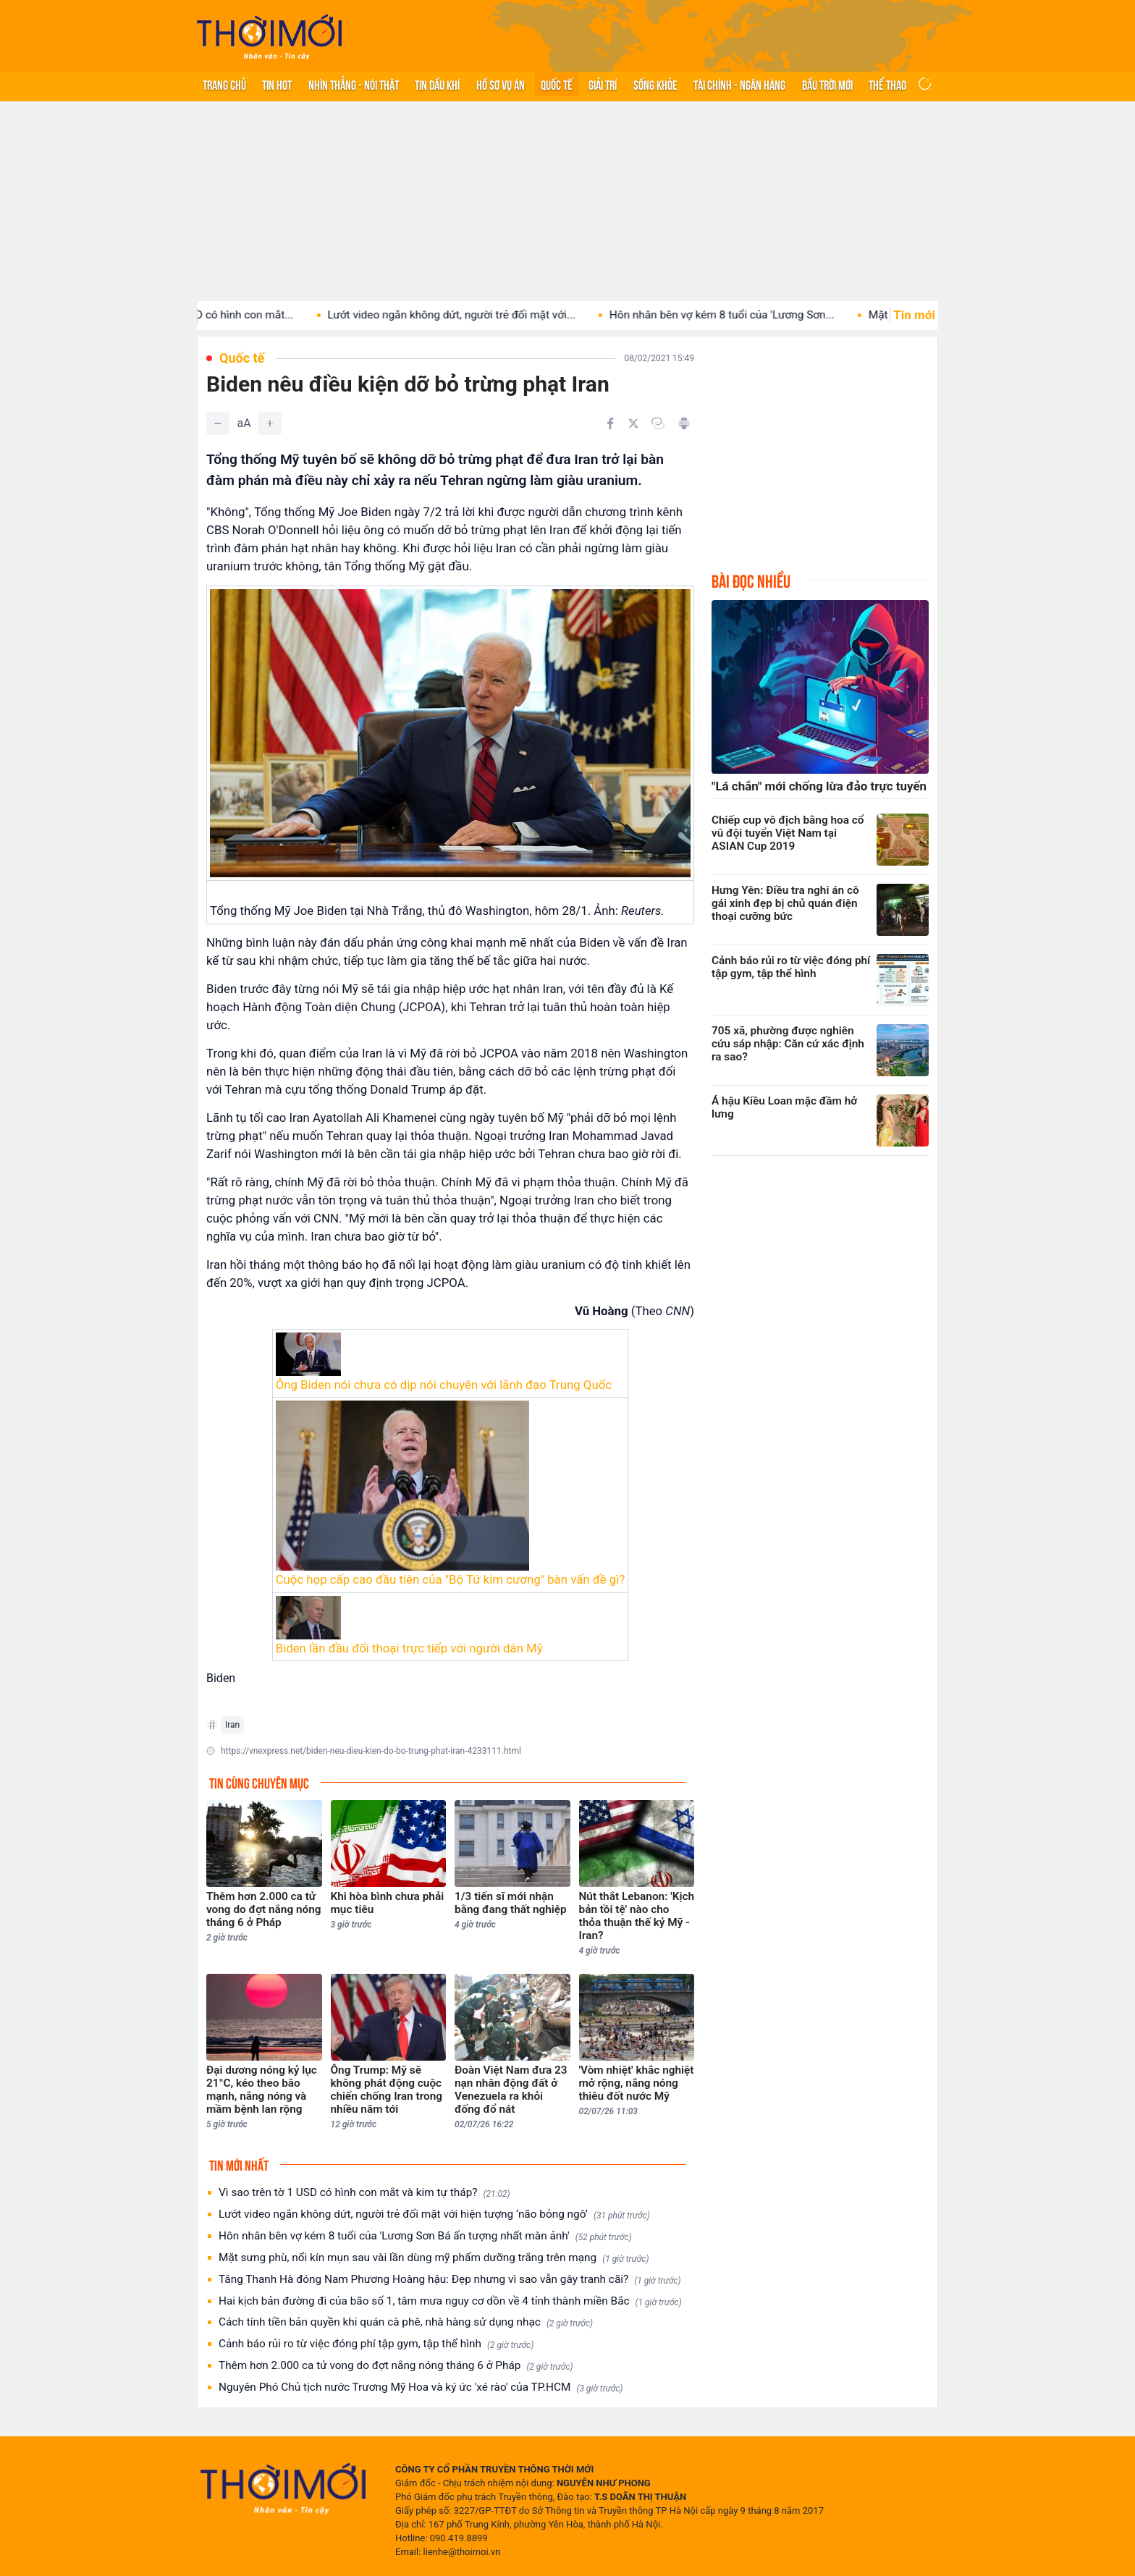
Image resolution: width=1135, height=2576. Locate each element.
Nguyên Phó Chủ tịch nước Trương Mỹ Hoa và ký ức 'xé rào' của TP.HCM (421, 2387)
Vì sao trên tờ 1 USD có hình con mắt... (224, 314)
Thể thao (887, 84)
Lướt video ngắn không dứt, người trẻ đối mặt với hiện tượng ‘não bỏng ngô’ (434, 2214)
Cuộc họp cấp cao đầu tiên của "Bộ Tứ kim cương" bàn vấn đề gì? (450, 1579)
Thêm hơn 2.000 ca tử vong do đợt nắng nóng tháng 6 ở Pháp (396, 2366)
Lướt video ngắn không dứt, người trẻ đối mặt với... (476, 314)
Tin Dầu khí (437, 84)
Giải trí (602, 84)
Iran (232, 1725)
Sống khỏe (655, 84)
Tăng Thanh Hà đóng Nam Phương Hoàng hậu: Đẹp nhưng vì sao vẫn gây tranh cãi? (449, 2279)
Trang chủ (224, 84)
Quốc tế (557, 84)
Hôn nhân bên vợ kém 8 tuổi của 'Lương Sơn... (747, 314)
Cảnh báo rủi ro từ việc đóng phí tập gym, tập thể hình (376, 2344)
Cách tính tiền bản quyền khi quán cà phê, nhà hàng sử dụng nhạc (406, 2322)
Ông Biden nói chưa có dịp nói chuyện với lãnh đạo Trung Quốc (444, 1384)
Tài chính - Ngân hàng (739, 84)
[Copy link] (658, 423)
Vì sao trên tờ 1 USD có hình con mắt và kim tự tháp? (364, 2193)
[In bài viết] (684, 423)
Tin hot (277, 84)
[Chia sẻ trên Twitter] (633, 423)
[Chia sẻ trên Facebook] (610, 423)
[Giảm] (217, 423)
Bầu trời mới (827, 84)
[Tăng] (270, 423)
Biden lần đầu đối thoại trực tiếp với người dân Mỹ (409, 1648)
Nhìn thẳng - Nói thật (353, 84)
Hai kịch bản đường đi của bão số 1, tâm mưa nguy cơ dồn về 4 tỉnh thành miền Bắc (450, 2301)
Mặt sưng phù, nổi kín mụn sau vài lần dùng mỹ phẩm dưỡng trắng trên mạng (434, 2258)
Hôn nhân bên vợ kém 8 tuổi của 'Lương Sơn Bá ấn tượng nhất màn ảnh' (425, 2236)
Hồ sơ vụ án (500, 84)
